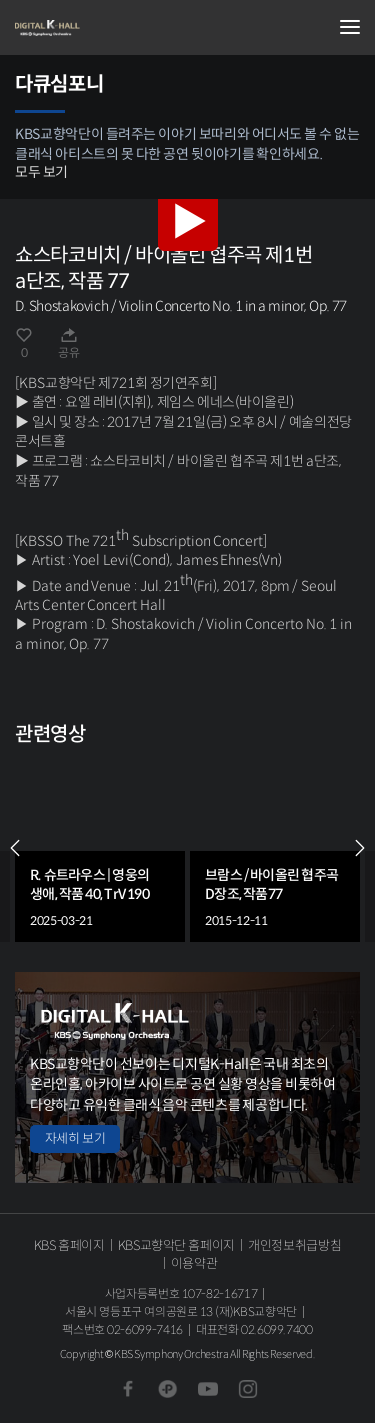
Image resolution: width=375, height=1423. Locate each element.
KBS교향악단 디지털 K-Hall (115, 28)
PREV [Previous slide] (15, 848)
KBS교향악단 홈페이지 (176, 1245)
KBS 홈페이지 (69, 1245)
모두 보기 (41, 172)
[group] (100, 848)
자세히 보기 (75, 1138)
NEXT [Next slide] (360, 848)
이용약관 (194, 1263)
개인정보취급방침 (294, 1245)
